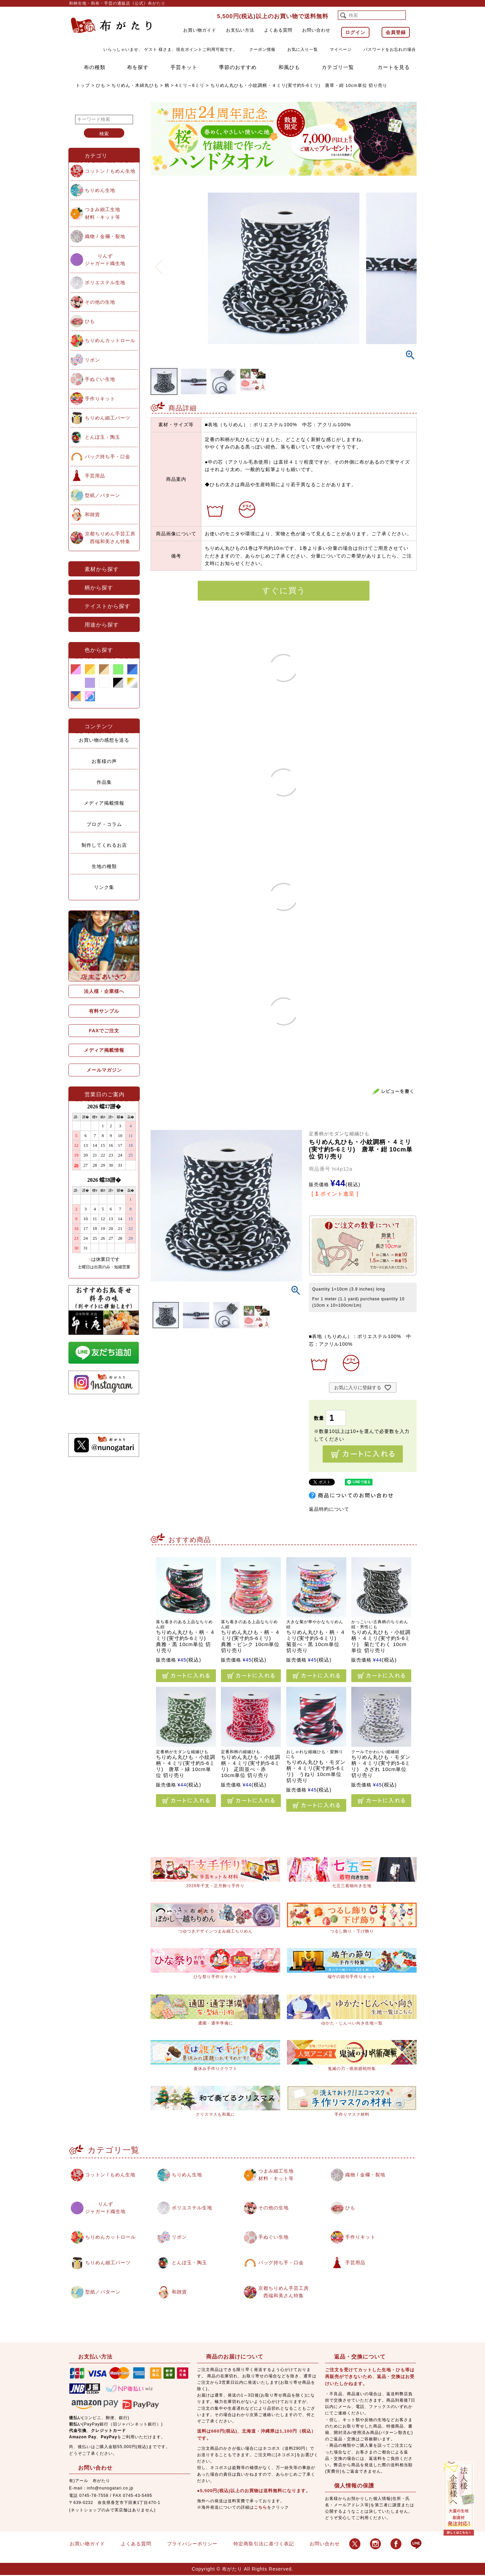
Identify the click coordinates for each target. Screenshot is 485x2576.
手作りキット (100, 398)
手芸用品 (95, 475)
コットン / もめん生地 (110, 171)
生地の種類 (104, 866)
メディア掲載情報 (104, 803)
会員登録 (396, 32)
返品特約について (329, 1509)
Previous (158, 262)
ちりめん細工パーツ (107, 418)
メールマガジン (104, 1070)
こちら (260, 2508)
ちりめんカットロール (110, 340)
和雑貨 (92, 514)
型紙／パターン (102, 495)
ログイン (355, 32)
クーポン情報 (262, 49)
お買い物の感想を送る (104, 740)
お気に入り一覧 (302, 49)
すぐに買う (283, 590)
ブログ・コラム (104, 824)
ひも (100, 85)
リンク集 (104, 887)
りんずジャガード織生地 (105, 259)
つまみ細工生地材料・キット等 (102, 213)
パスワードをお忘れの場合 (389, 49)
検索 (104, 133)
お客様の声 (104, 761)
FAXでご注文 (104, 1030)
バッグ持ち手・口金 (107, 456)
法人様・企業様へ (104, 991)
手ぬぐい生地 (100, 379)
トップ (83, 85)
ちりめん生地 (100, 190)
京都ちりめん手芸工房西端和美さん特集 (110, 537)
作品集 (104, 782)
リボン (92, 360)
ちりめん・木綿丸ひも (135, 85)
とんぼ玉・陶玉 (102, 437)
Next (408, 262)
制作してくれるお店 (104, 845)
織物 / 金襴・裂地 (105, 236)
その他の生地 (100, 302)
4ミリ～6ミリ (189, 85)
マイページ (341, 49)
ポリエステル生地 (105, 282)
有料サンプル (104, 1011)
